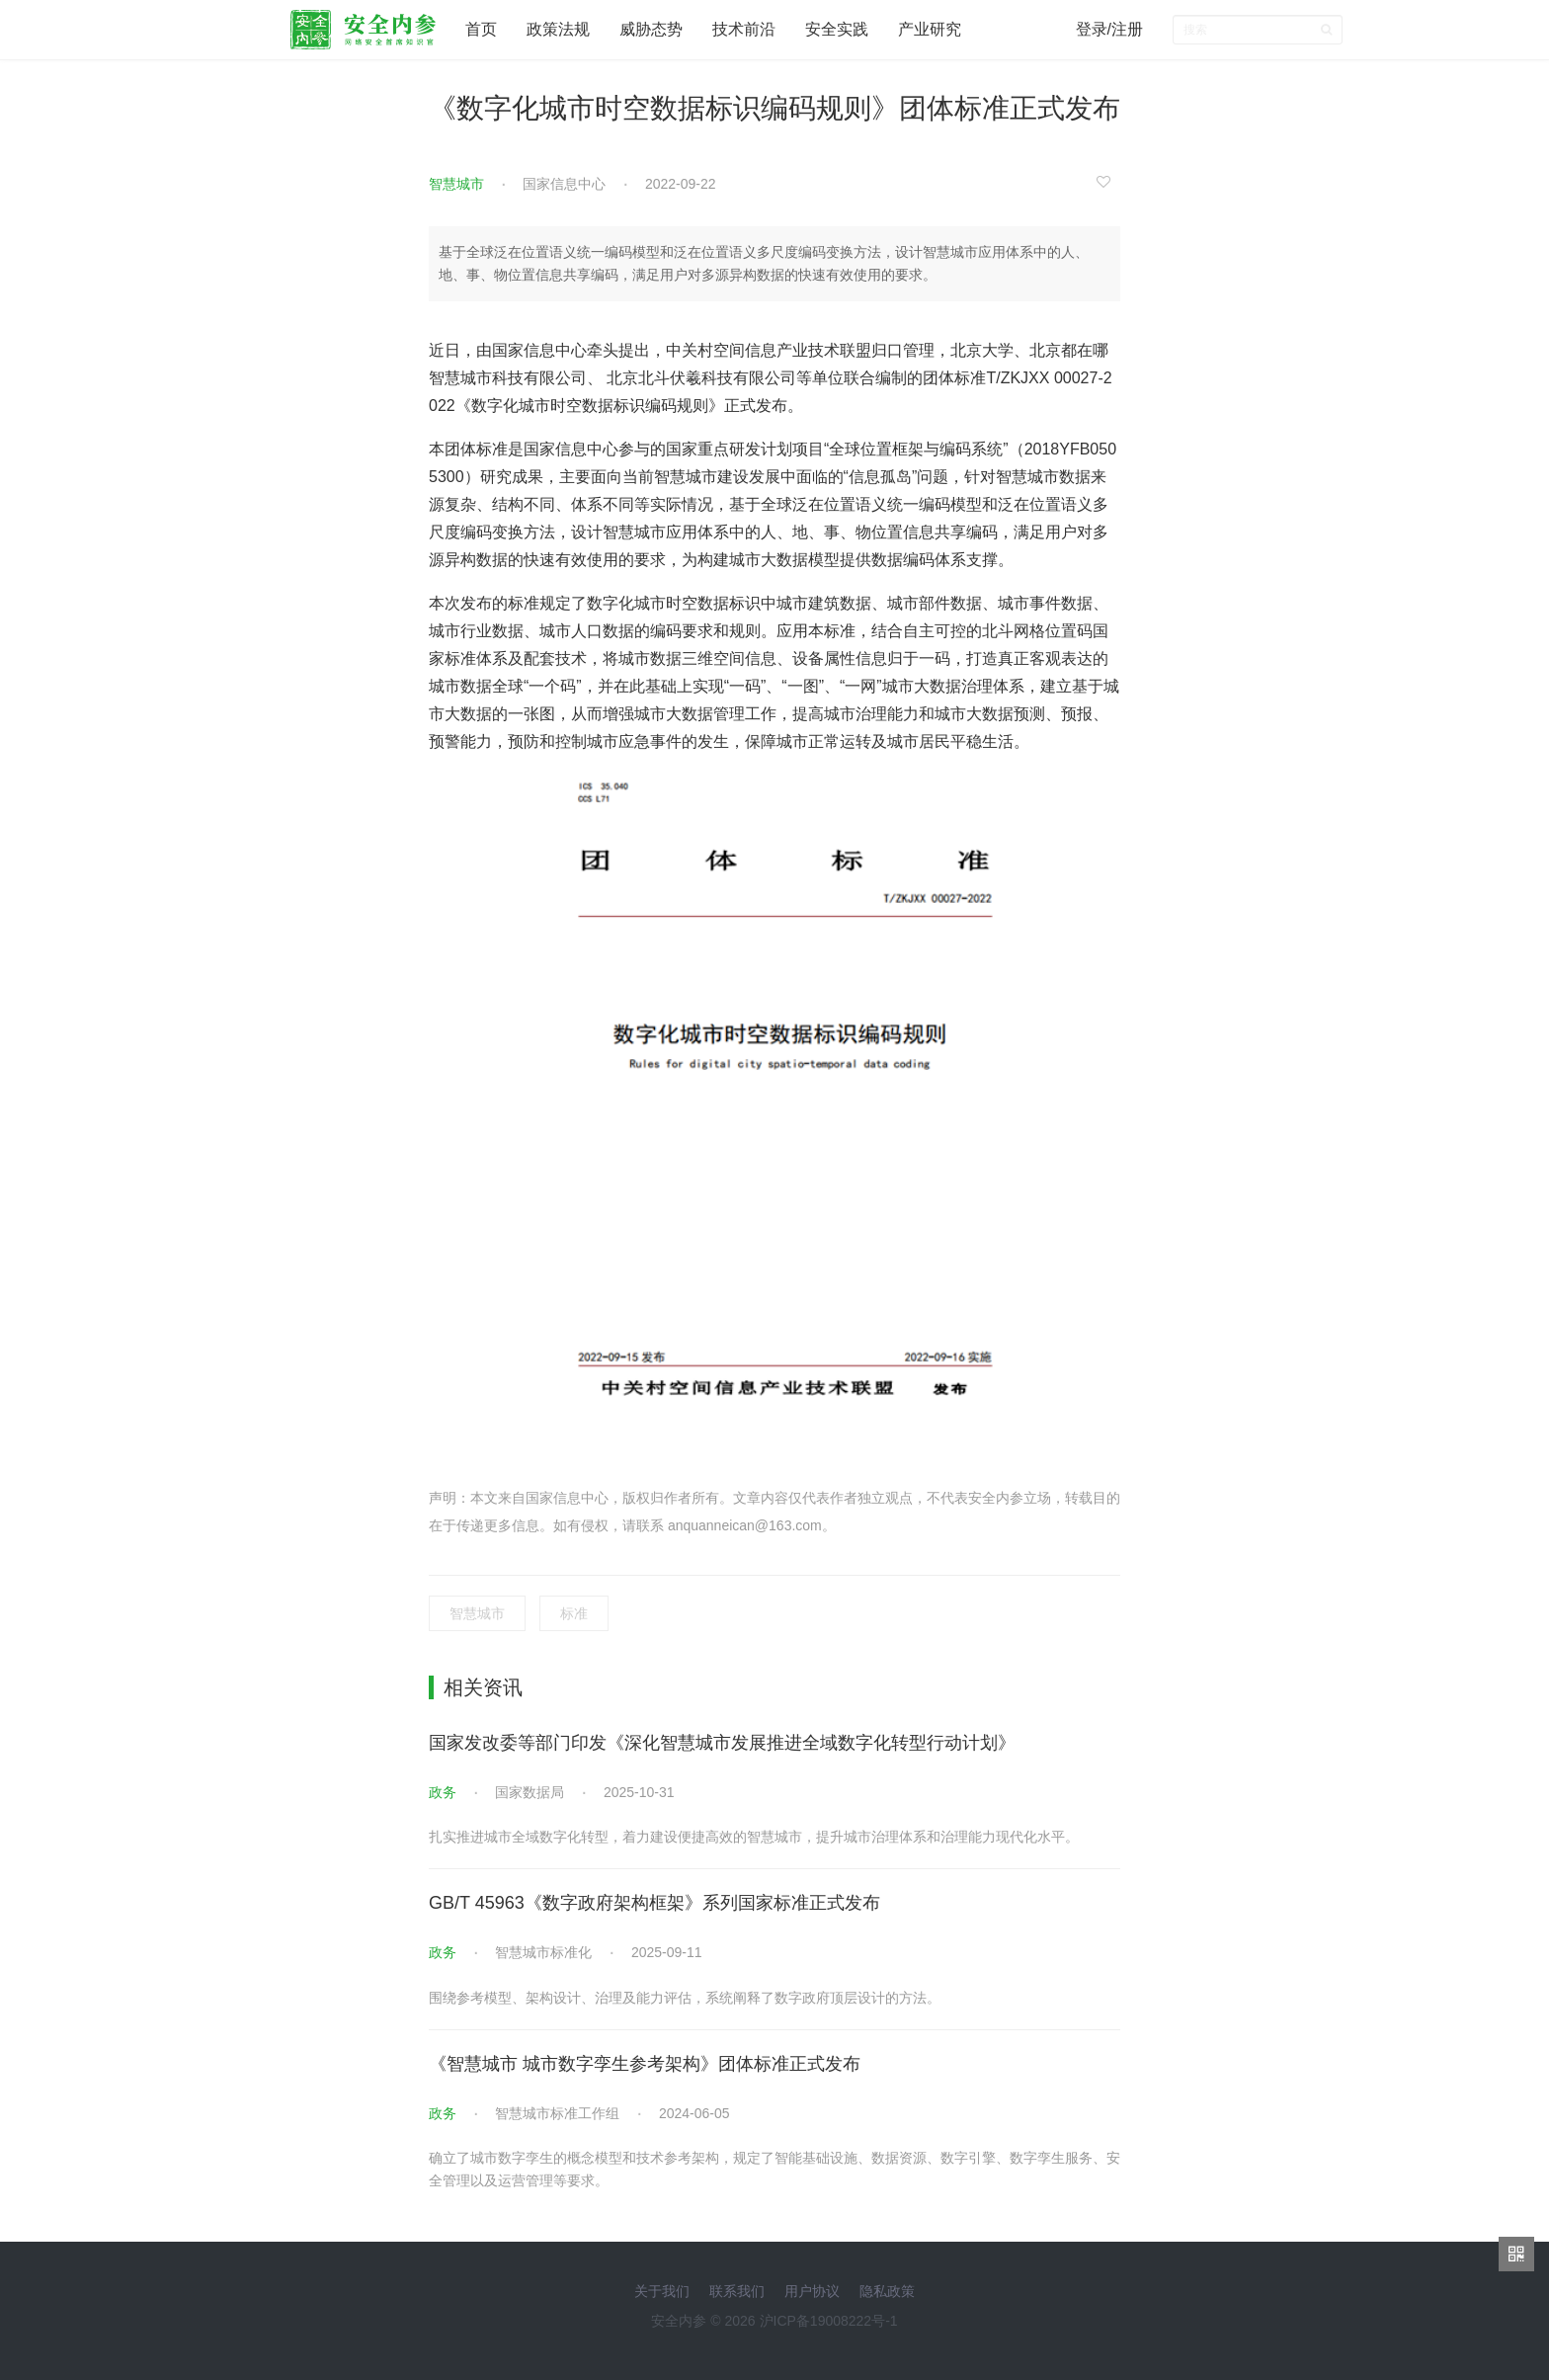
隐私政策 (887, 2291)
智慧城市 (456, 184)
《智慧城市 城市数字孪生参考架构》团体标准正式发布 (644, 2064)
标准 (574, 1613)
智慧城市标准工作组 (557, 2113)
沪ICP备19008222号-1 (829, 2321)
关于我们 (662, 2291)
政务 (442, 1792)
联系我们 (737, 2291)
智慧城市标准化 (543, 1952)
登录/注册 (1109, 29)
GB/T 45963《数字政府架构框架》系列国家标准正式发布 (654, 1903)
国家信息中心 (564, 184)
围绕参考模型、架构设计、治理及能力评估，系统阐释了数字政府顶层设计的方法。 (684, 1998)
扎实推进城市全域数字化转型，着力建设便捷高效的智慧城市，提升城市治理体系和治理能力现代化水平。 (754, 1837)
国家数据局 (529, 1792)
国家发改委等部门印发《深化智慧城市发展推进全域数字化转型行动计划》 (722, 1743)
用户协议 (812, 2291)
